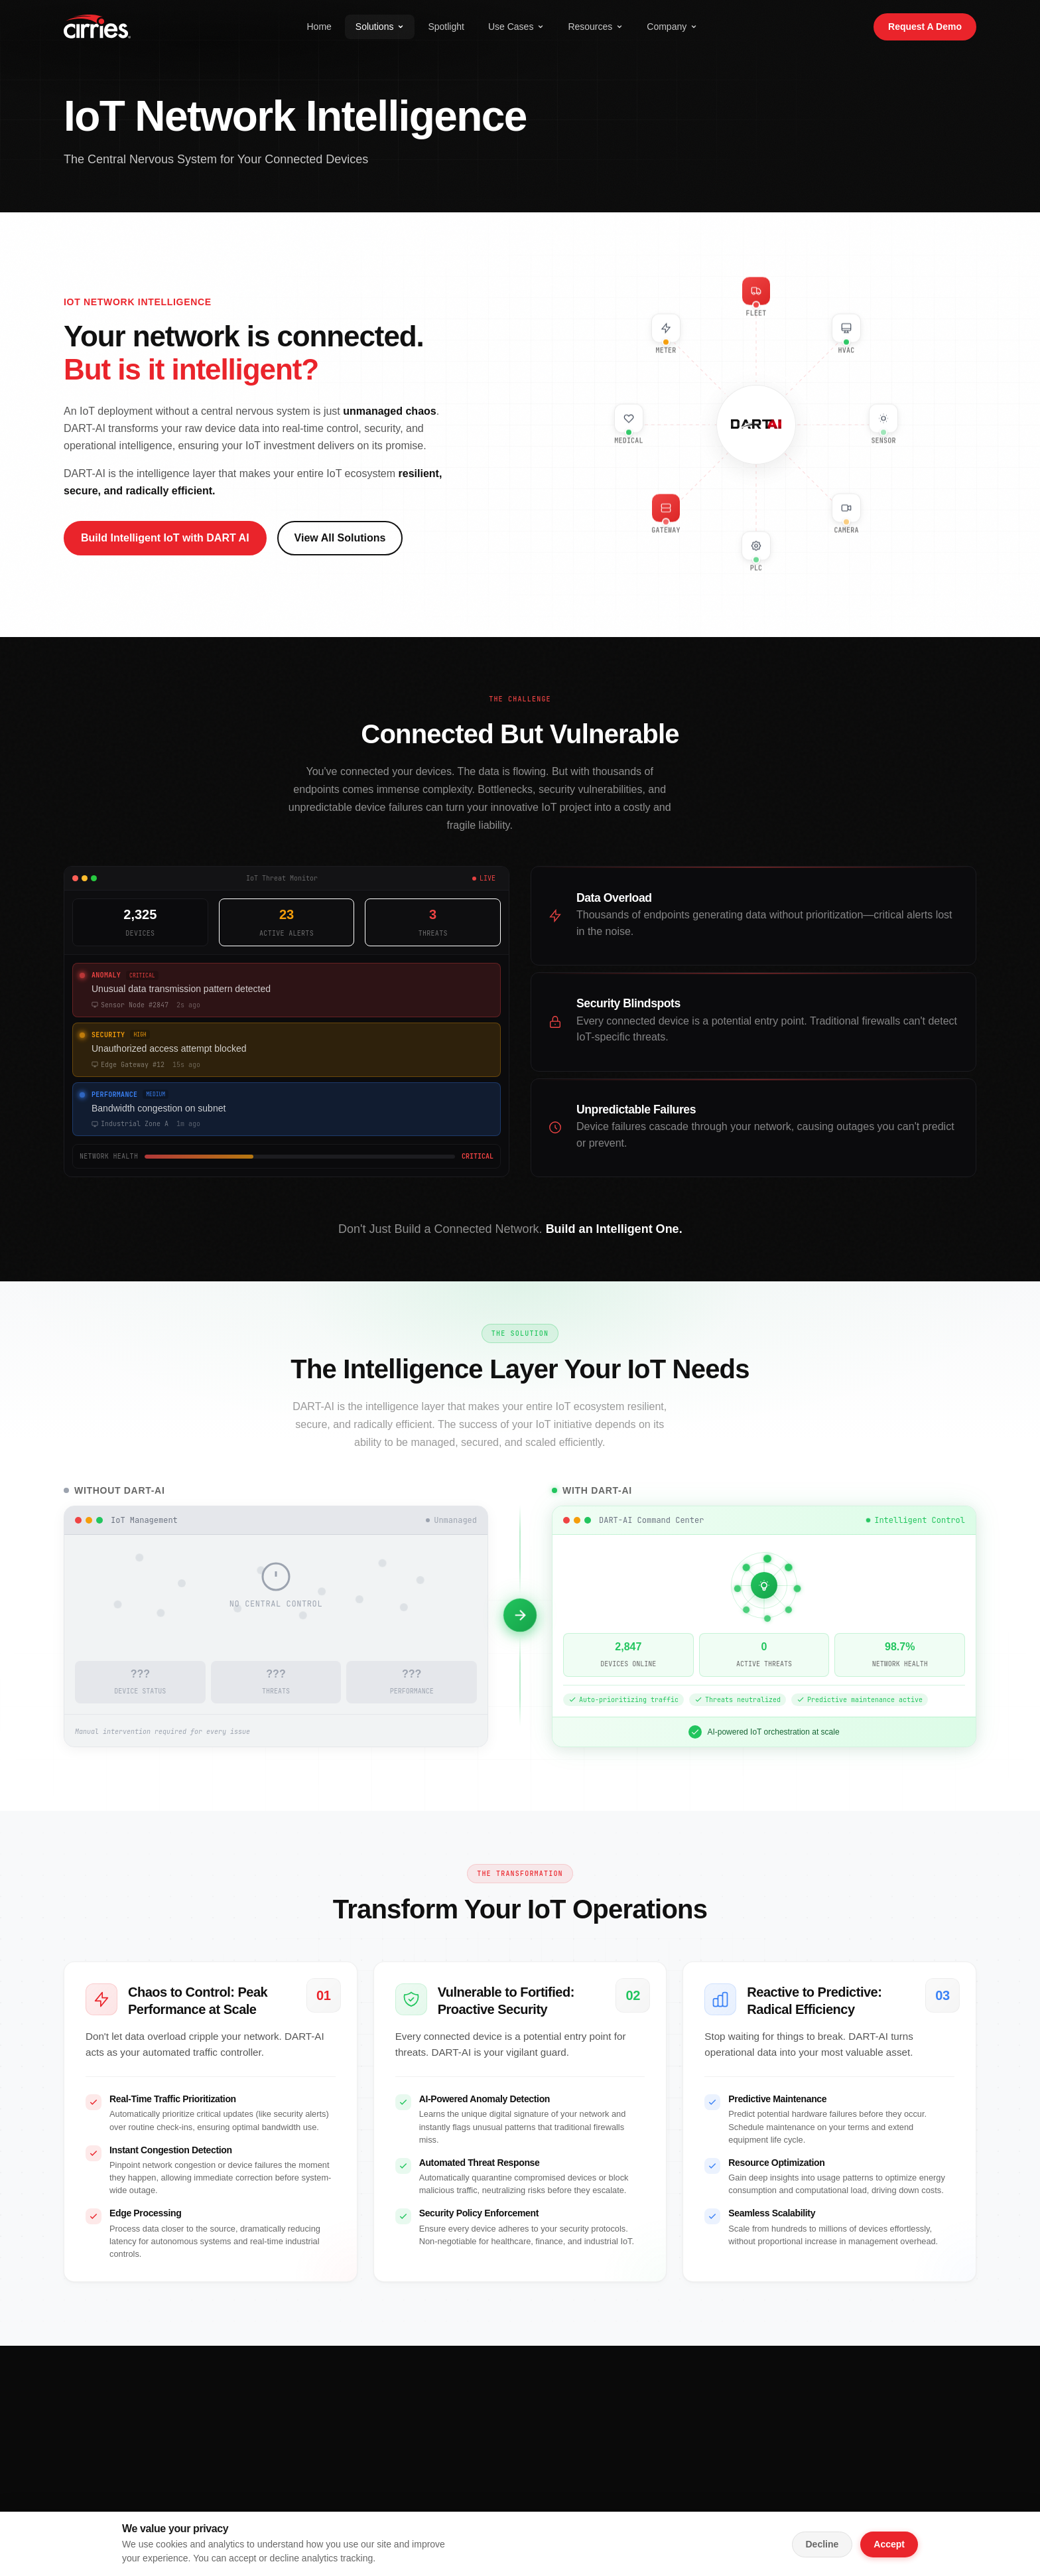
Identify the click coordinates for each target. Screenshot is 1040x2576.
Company (672, 26)
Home (318, 26)
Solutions (380, 26)
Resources (595, 26)
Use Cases (516, 26)
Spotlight (446, 26)
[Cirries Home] (97, 26)
